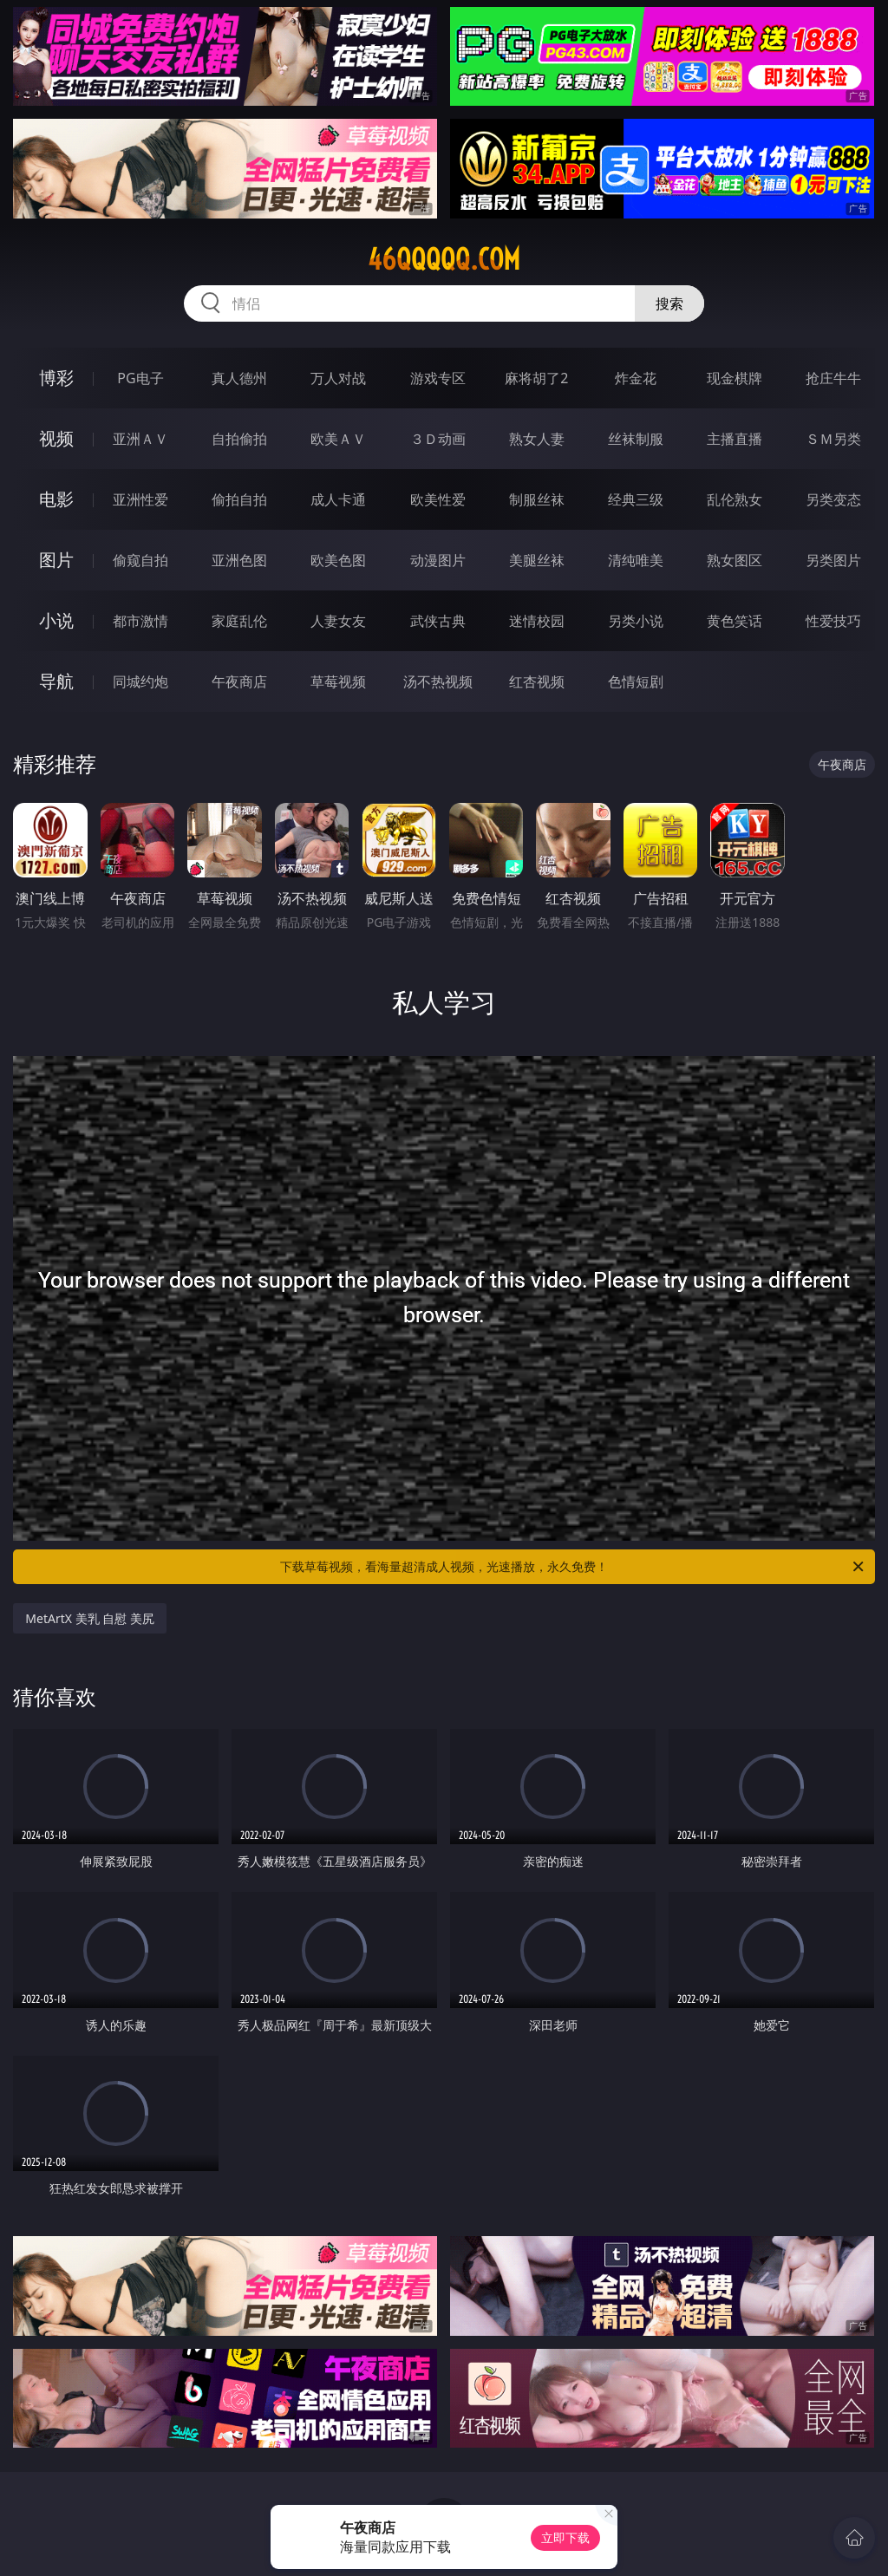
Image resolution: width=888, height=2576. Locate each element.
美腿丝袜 (537, 560)
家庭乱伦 (239, 620)
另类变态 (833, 499)
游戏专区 (438, 378)
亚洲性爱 (140, 499)
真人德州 (239, 378)
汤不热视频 (438, 681)
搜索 (669, 303)
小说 (56, 620)
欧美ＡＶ (338, 438)
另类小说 (635, 620)
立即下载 (565, 2537)
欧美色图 (338, 560)
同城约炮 (140, 681)
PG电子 (140, 378)
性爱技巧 (833, 620)
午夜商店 (239, 681)
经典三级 (635, 499)
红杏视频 (537, 681)
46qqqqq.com (444, 259)
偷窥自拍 (140, 560)
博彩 (56, 377)
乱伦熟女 (734, 499)
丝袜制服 (635, 438)
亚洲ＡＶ (140, 438)
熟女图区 (734, 560)
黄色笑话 (734, 620)
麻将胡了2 (536, 378)
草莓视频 (338, 681)
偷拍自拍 (239, 499)
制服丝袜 (537, 499)
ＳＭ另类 (833, 438)
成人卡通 (338, 499)
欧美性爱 (438, 499)
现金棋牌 (734, 378)
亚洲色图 (239, 560)
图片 (56, 559)
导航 (56, 681)
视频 (56, 438)
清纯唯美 (635, 560)
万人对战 (338, 378)
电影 (56, 499)
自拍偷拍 (239, 438)
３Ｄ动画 (438, 438)
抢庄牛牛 (833, 378)
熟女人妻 (537, 438)
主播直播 (734, 438)
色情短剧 (635, 681)
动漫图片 (438, 560)
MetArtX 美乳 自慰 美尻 (89, 1618)
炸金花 (635, 378)
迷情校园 (537, 620)
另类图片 (833, 560)
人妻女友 (338, 620)
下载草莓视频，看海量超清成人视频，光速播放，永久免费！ (573, 1566)
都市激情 (140, 620)
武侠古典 (438, 620)
